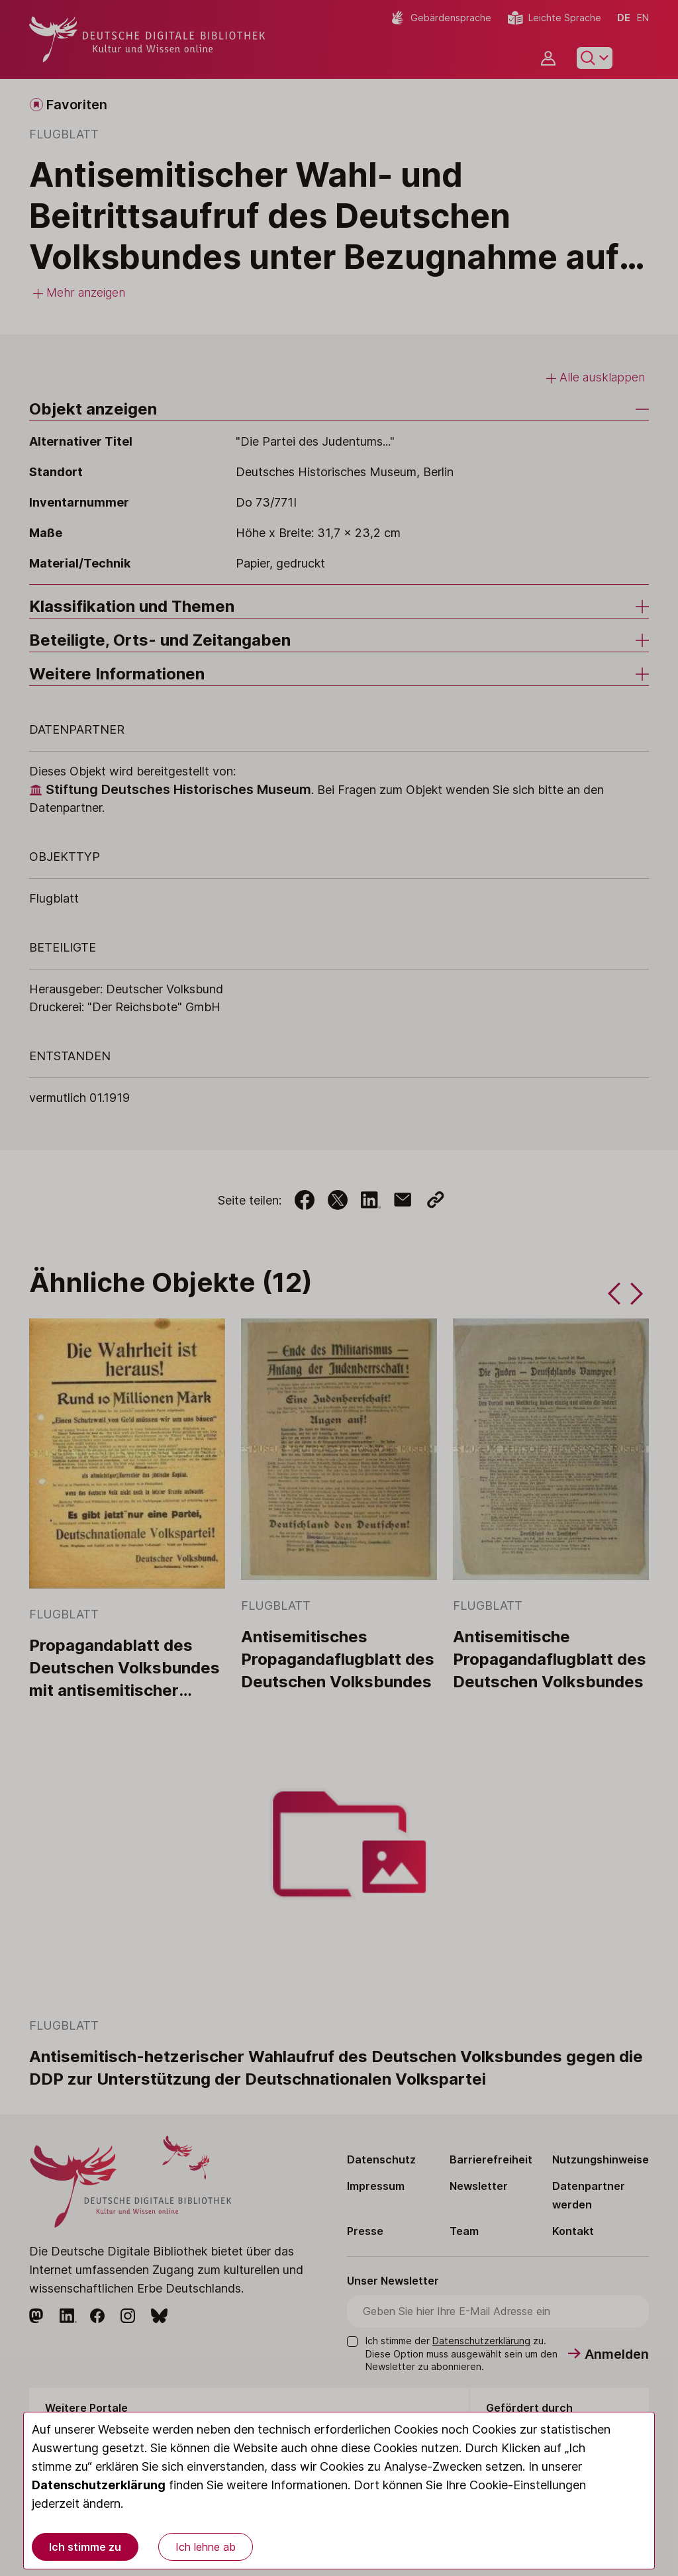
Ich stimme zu (85, 2546)
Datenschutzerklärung (99, 2485)
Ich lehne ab (205, 2546)
